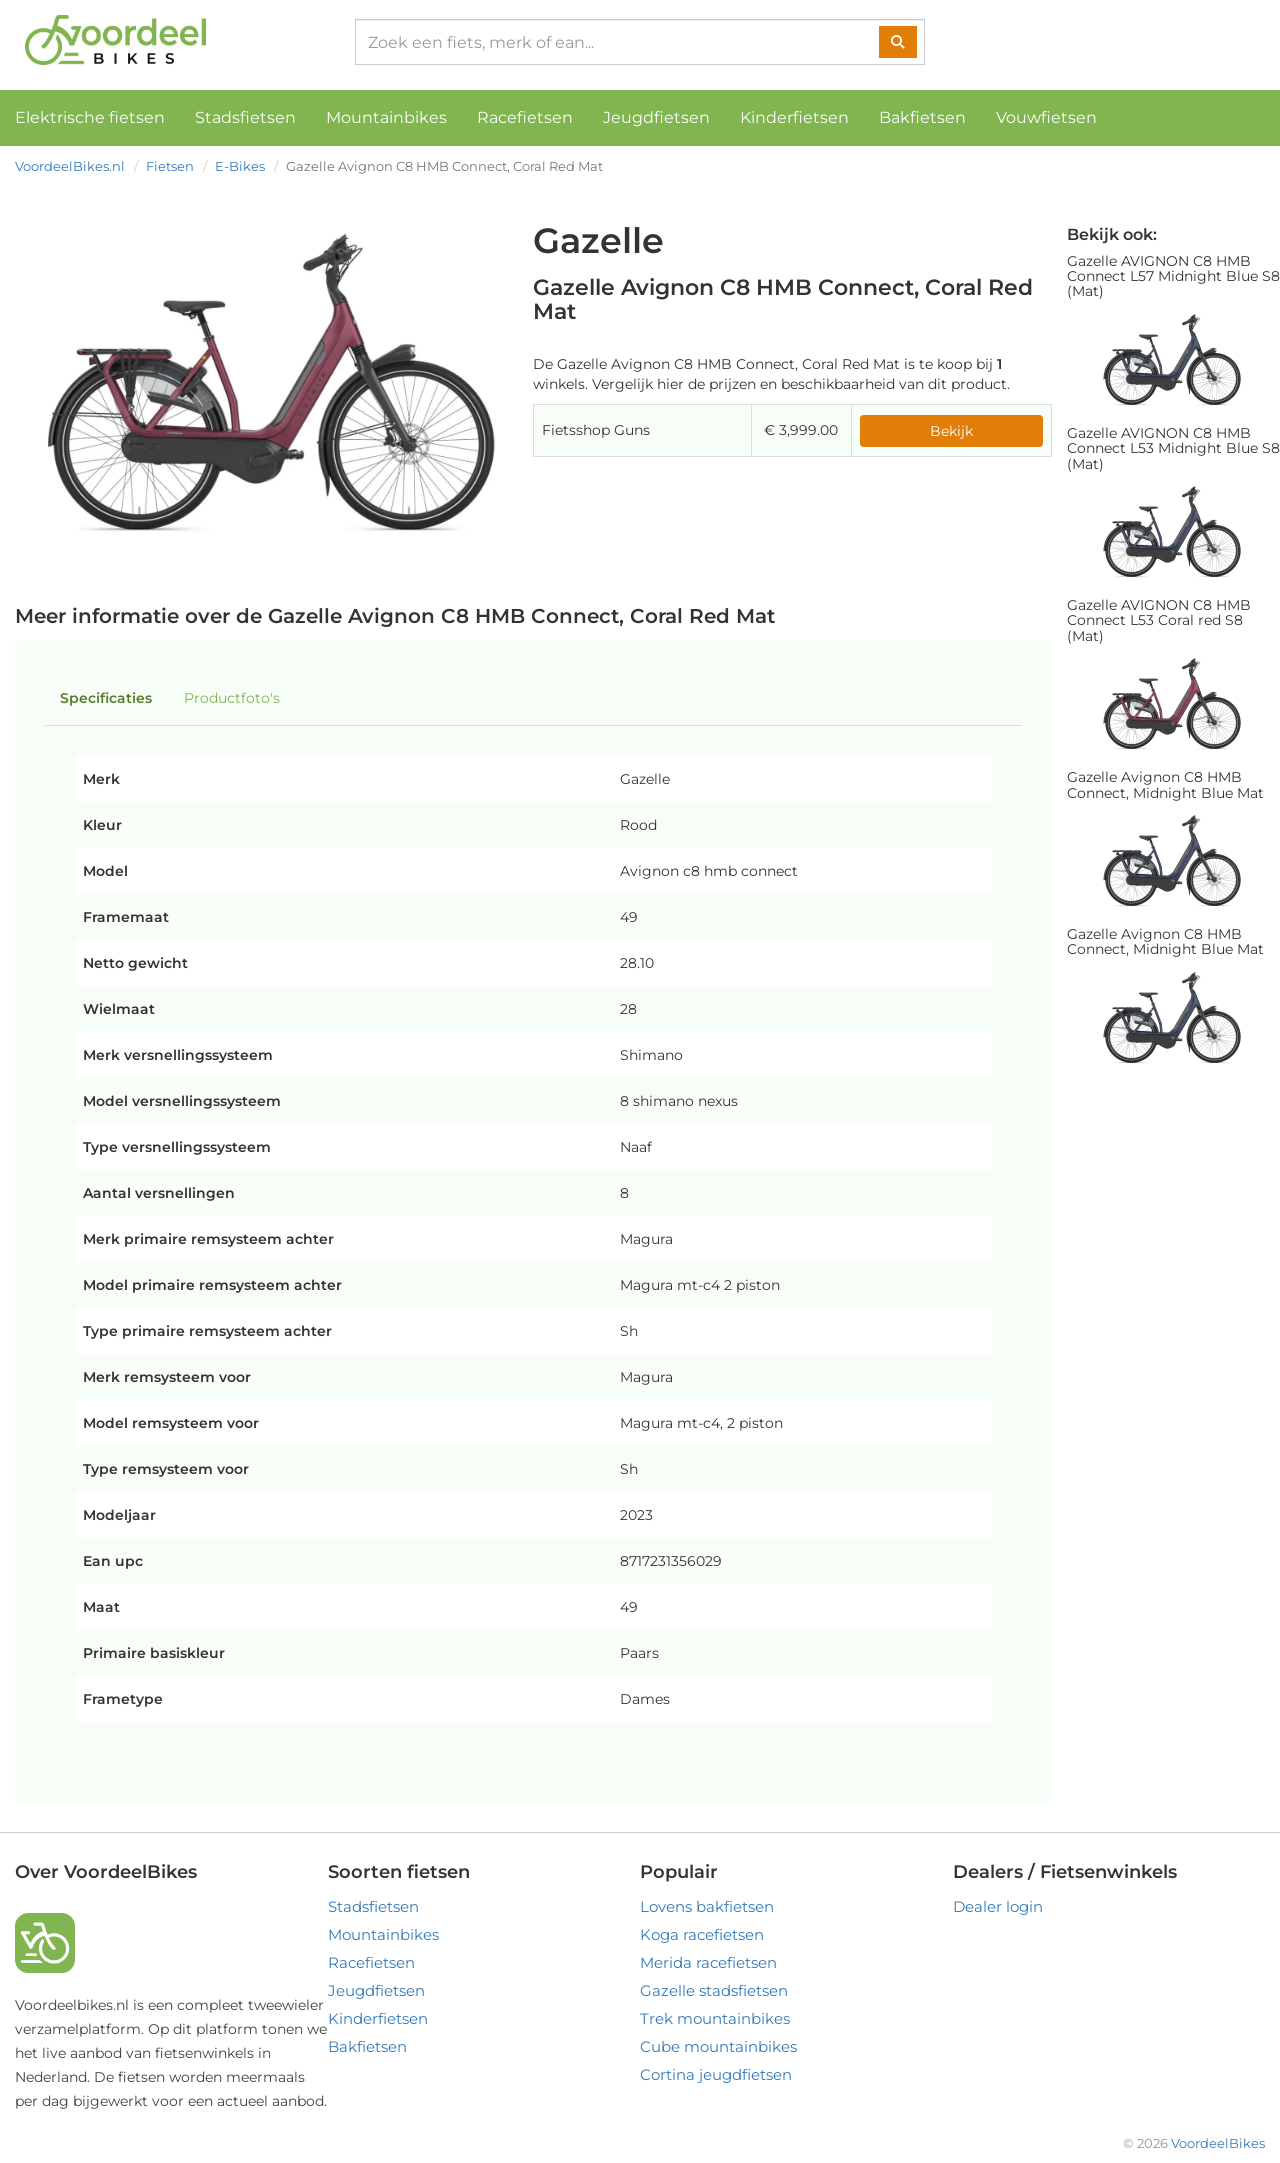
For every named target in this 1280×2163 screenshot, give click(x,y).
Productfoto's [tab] (232, 698)
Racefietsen (525, 117)
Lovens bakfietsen (707, 1906)
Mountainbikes (386, 117)
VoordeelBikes (1218, 2143)
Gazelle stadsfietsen (714, 1990)
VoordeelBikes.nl (70, 166)
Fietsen (170, 166)
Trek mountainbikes (715, 2018)
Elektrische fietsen (90, 117)
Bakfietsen (922, 117)
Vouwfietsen (1046, 117)
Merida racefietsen (708, 1962)
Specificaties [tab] (106, 698)
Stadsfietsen (245, 117)
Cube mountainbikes (718, 2046)
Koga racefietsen (702, 1934)
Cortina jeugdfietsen (716, 2074)
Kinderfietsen (794, 117)
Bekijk (951, 431)
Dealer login (998, 1906)
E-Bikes (240, 166)
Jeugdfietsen (656, 117)
